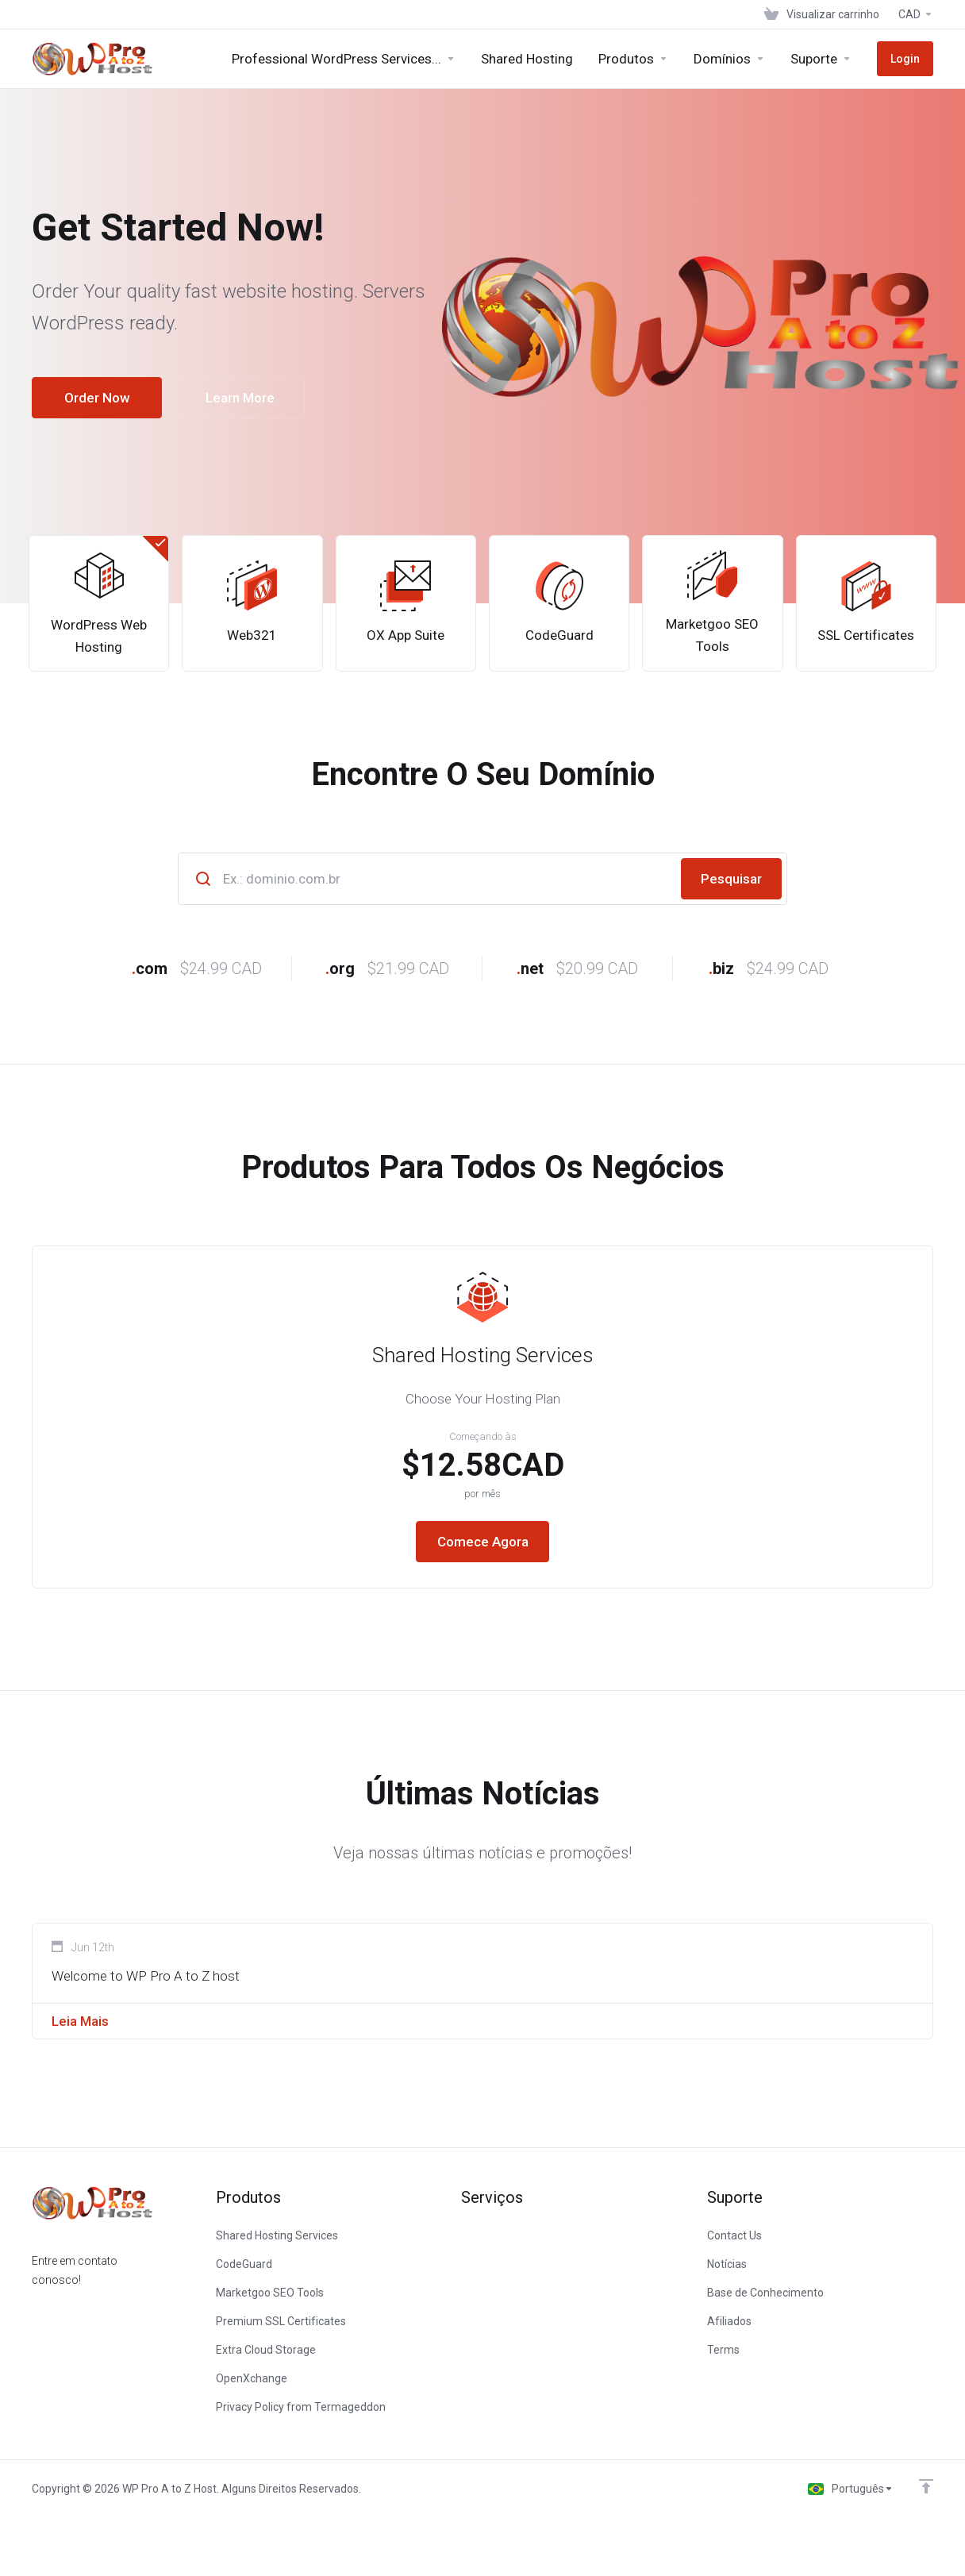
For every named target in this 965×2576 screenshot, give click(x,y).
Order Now (97, 398)
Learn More (240, 398)
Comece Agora (483, 1542)
